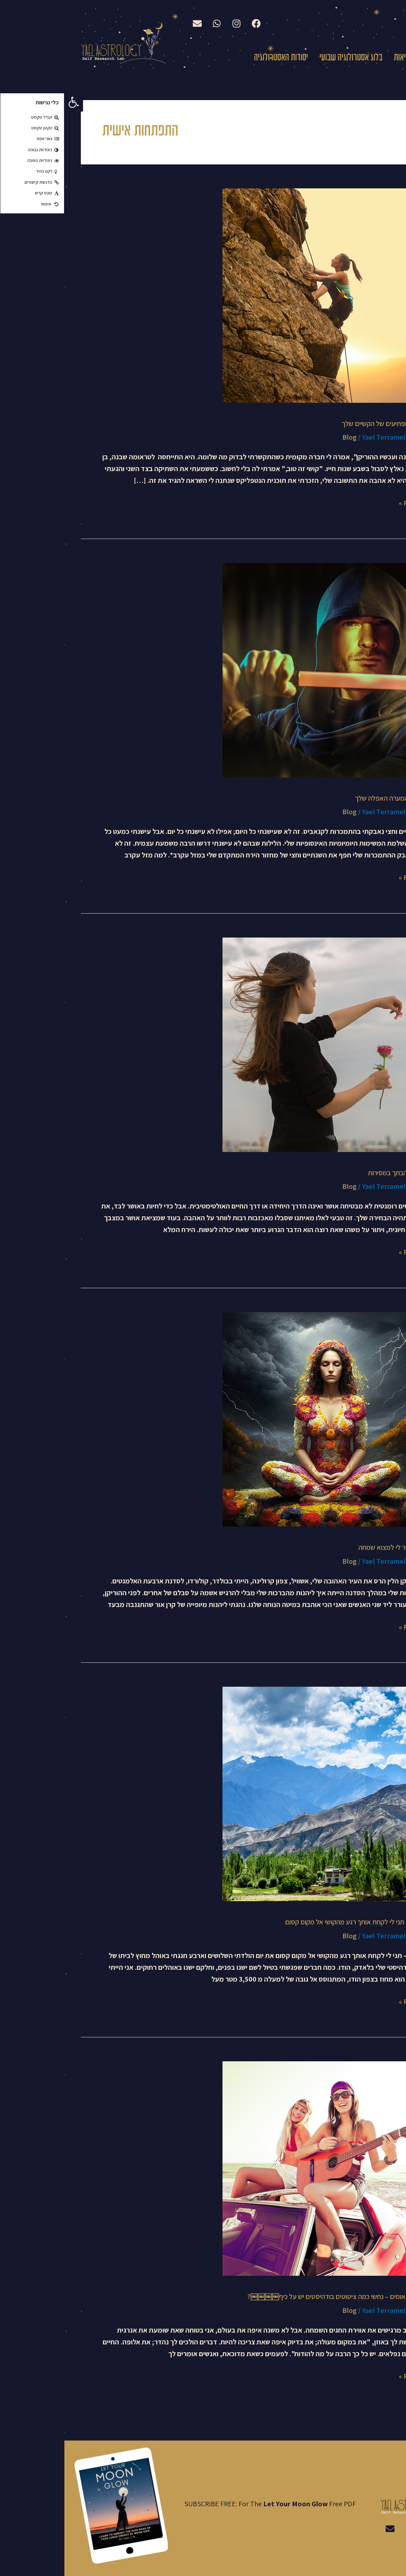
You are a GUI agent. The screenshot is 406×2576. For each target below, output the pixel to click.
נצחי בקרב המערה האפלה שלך (331, 798)
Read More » (353, 502)
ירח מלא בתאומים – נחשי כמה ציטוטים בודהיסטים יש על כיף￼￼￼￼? (278, 2296)
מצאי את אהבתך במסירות (338, 1172)
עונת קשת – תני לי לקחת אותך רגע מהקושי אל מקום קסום (297, 1922)
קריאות (339, 58)
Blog (285, 437)
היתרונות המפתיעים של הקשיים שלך (325, 423)
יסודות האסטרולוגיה (217, 58)
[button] (9, 102)
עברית (387, 23)
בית (386, 58)
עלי (365, 58)
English (354, 22)
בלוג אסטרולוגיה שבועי (286, 58)
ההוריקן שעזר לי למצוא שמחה (333, 1547)
